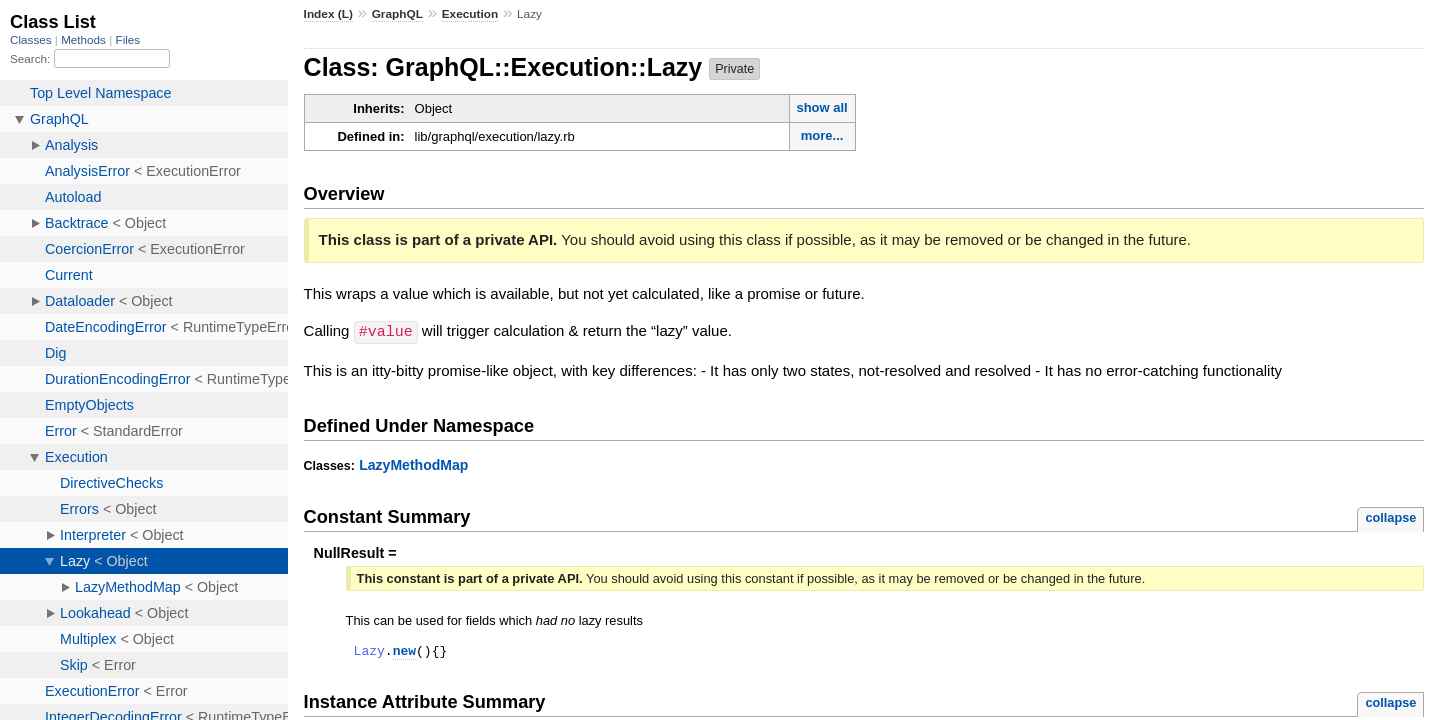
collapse (1390, 516)
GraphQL (397, 14)
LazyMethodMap (413, 464)
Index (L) (328, 14)
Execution (470, 14)
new (404, 652)
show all (821, 107)
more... (822, 135)
